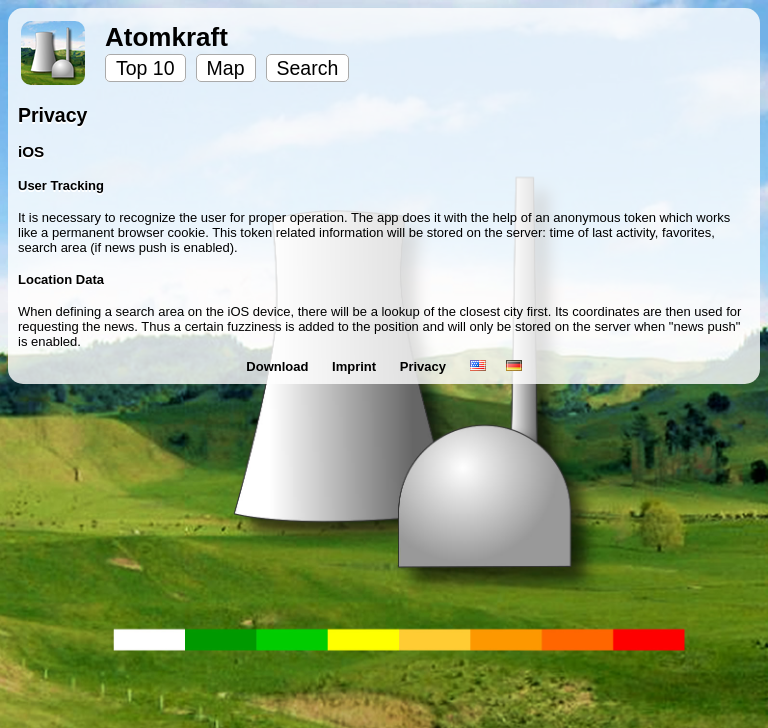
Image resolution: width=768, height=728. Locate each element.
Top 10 (145, 68)
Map (226, 68)
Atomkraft (166, 37)
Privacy (425, 366)
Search (308, 68)
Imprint (356, 366)
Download (279, 366)
